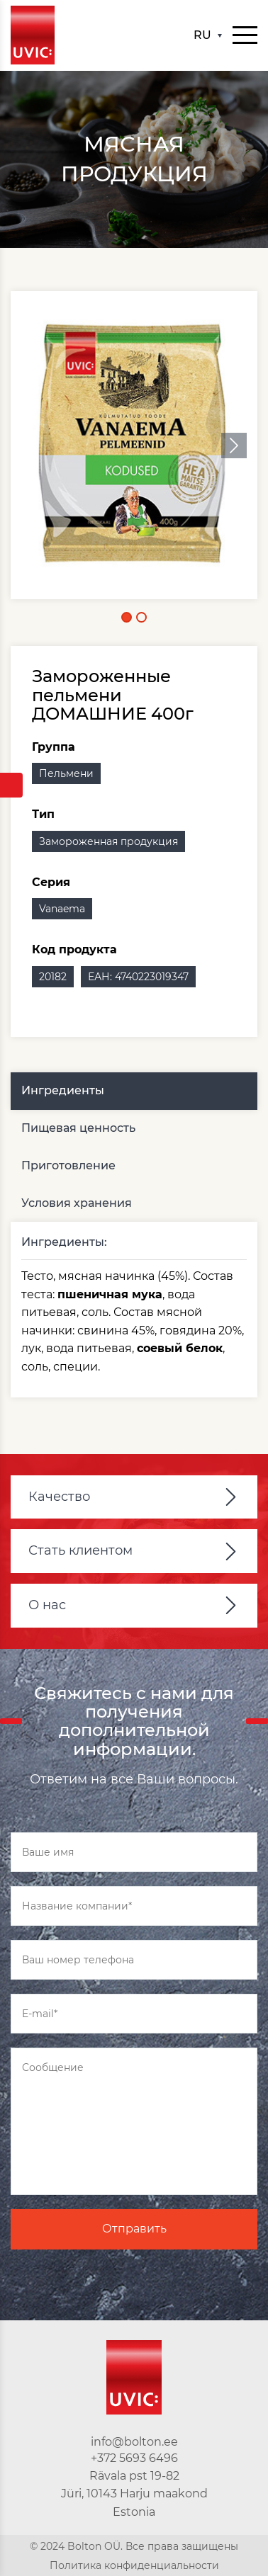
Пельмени (66, 773)
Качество (59, 1496)
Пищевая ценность (78, 1128)
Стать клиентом (80, 1550)
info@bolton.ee (134, 2442)
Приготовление (68, 1165)
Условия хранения (76, 1203)
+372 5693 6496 (134, 2458)
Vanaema (62, 908)
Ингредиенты (62, 1090)
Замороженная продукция (108, 841)
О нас (47, 1605)
